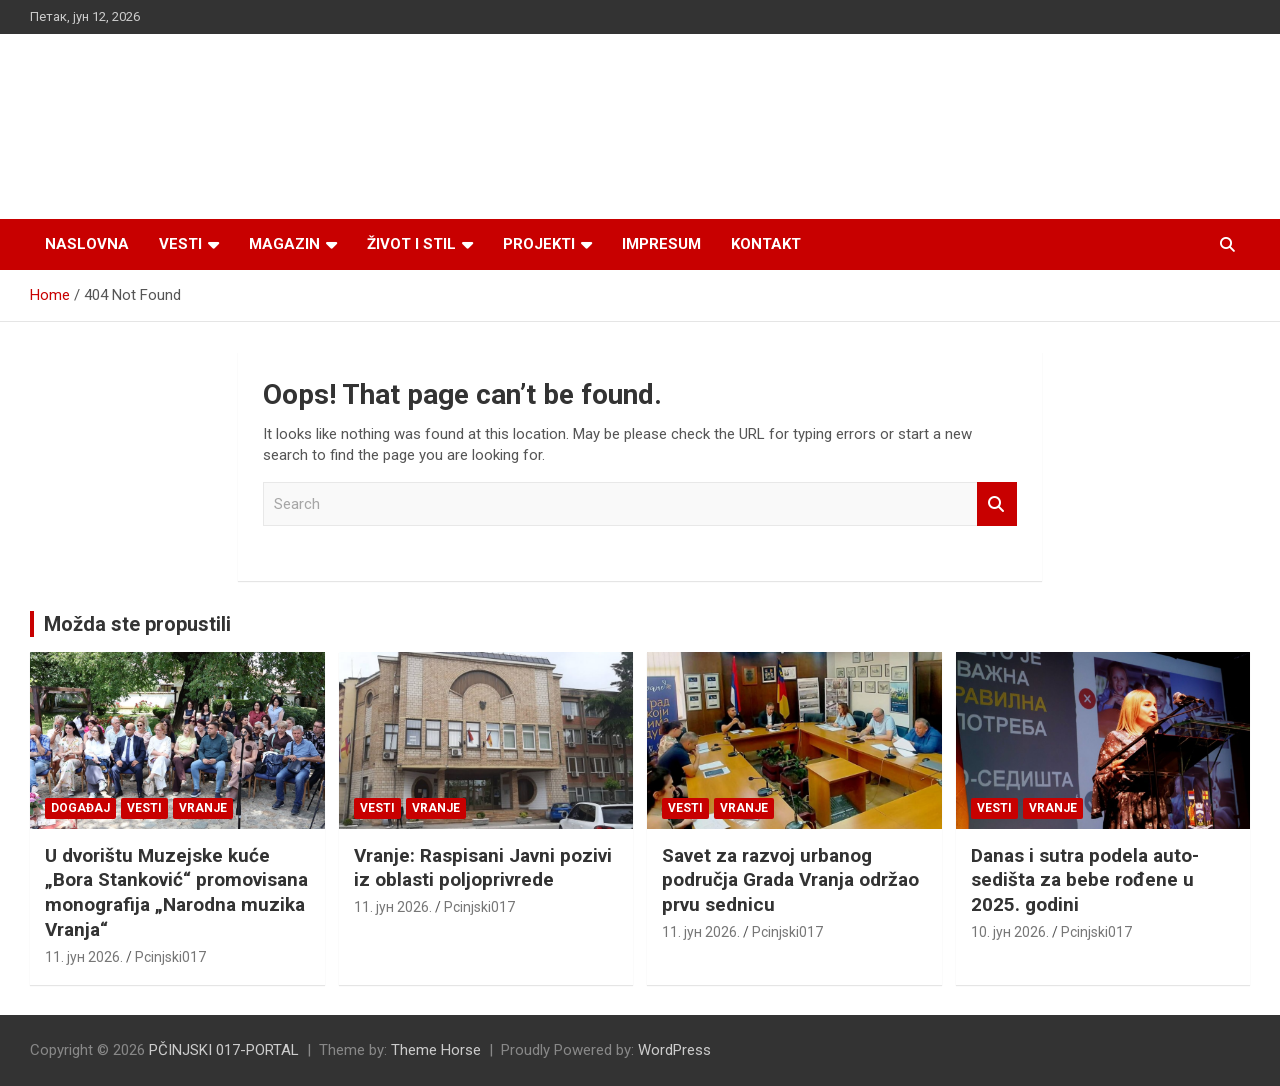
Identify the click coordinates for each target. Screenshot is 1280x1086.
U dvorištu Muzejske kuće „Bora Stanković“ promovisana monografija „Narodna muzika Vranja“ (176, 892)
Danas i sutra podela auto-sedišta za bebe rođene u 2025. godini (1085, 880)
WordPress (674, 1050)
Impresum (661, 244)
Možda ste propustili (137, 624)
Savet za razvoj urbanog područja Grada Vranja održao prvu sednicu (790, 880)
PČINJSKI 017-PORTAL (224, 1050)
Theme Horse (436, 1050)
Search (997, 504)
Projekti (539, 244)
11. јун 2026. (84, 957)
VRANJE (203, 808)
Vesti (180, 244)
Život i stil (411, 244)
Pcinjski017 (170, 957)
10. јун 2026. (1010, 932)
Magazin (284, 244)
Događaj (80, 808)
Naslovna (87, 244)
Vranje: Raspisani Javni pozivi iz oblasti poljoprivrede (483, 868)
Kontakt (766, 244)
